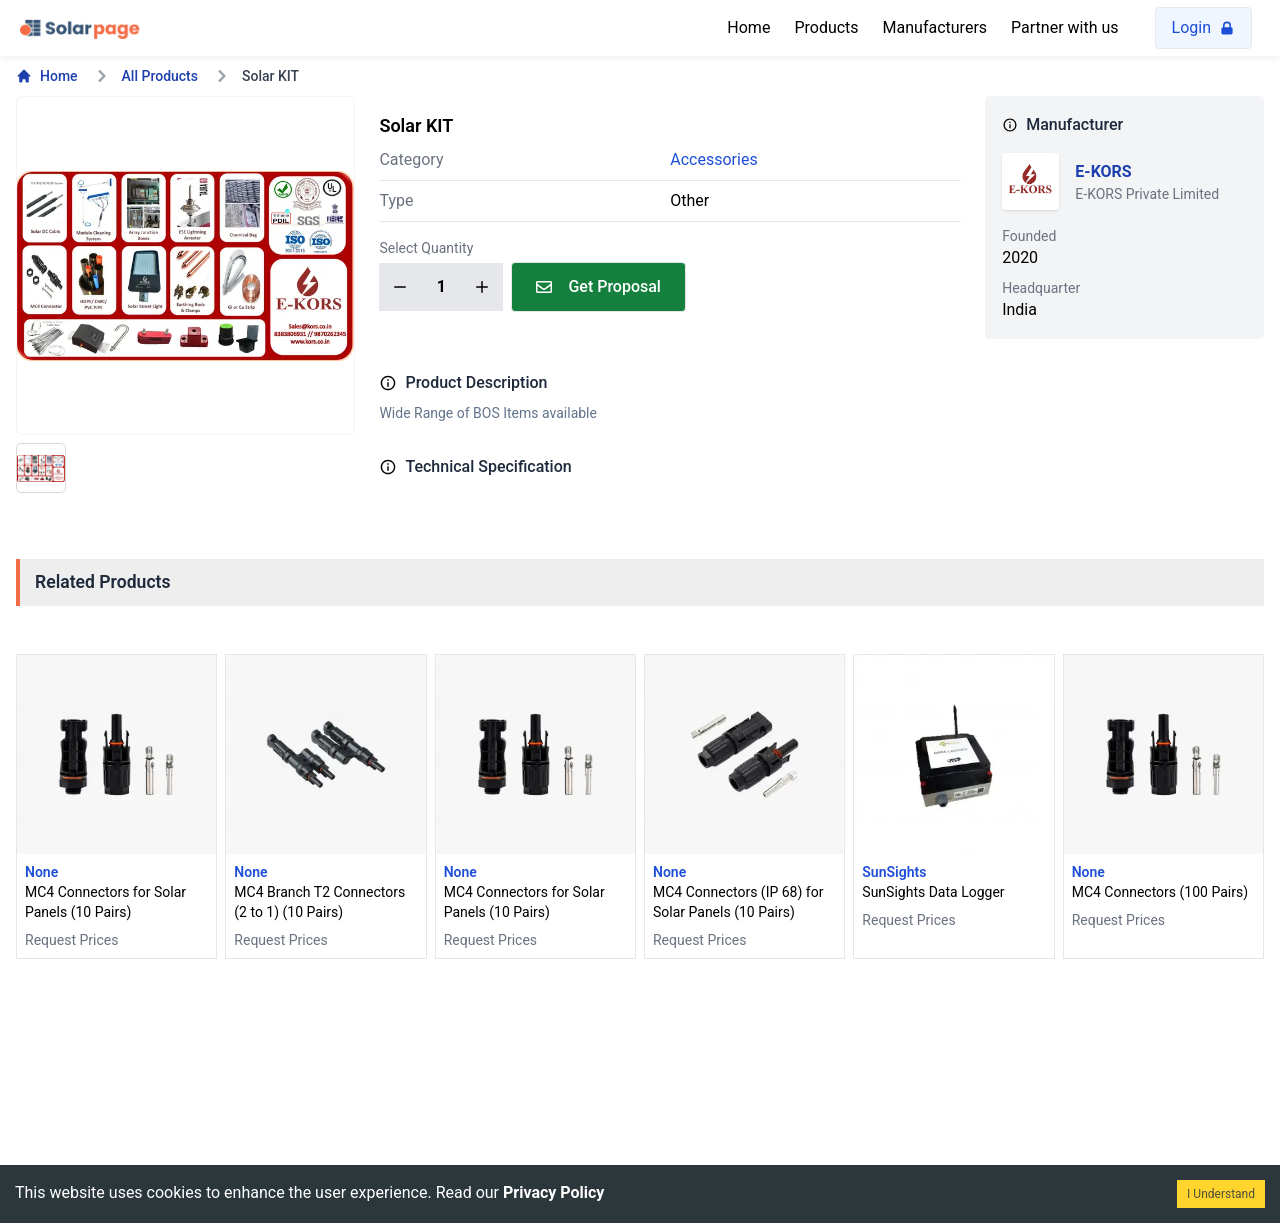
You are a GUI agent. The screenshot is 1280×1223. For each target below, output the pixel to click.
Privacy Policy (553, 1192)
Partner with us (1064, 27)
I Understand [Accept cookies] (1221, 1194)
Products (826, 27)
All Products (160, 76)
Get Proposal (598, 286)
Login (1203, 27)
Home (748, 27)
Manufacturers (935, 27)
